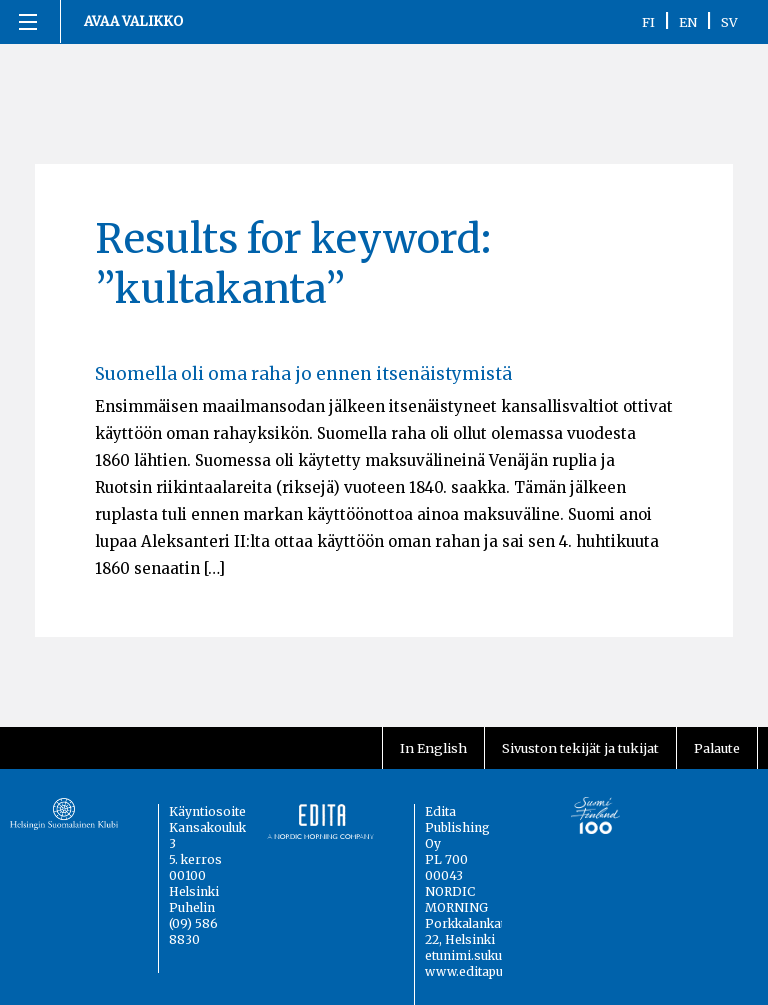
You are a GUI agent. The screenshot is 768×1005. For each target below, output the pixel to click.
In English (433, 748)
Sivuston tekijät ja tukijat (580, 748)
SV (729, 22)
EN (688, 22)
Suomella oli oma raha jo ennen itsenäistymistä (303, 374)
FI (648, 22)
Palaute (717, 748)
